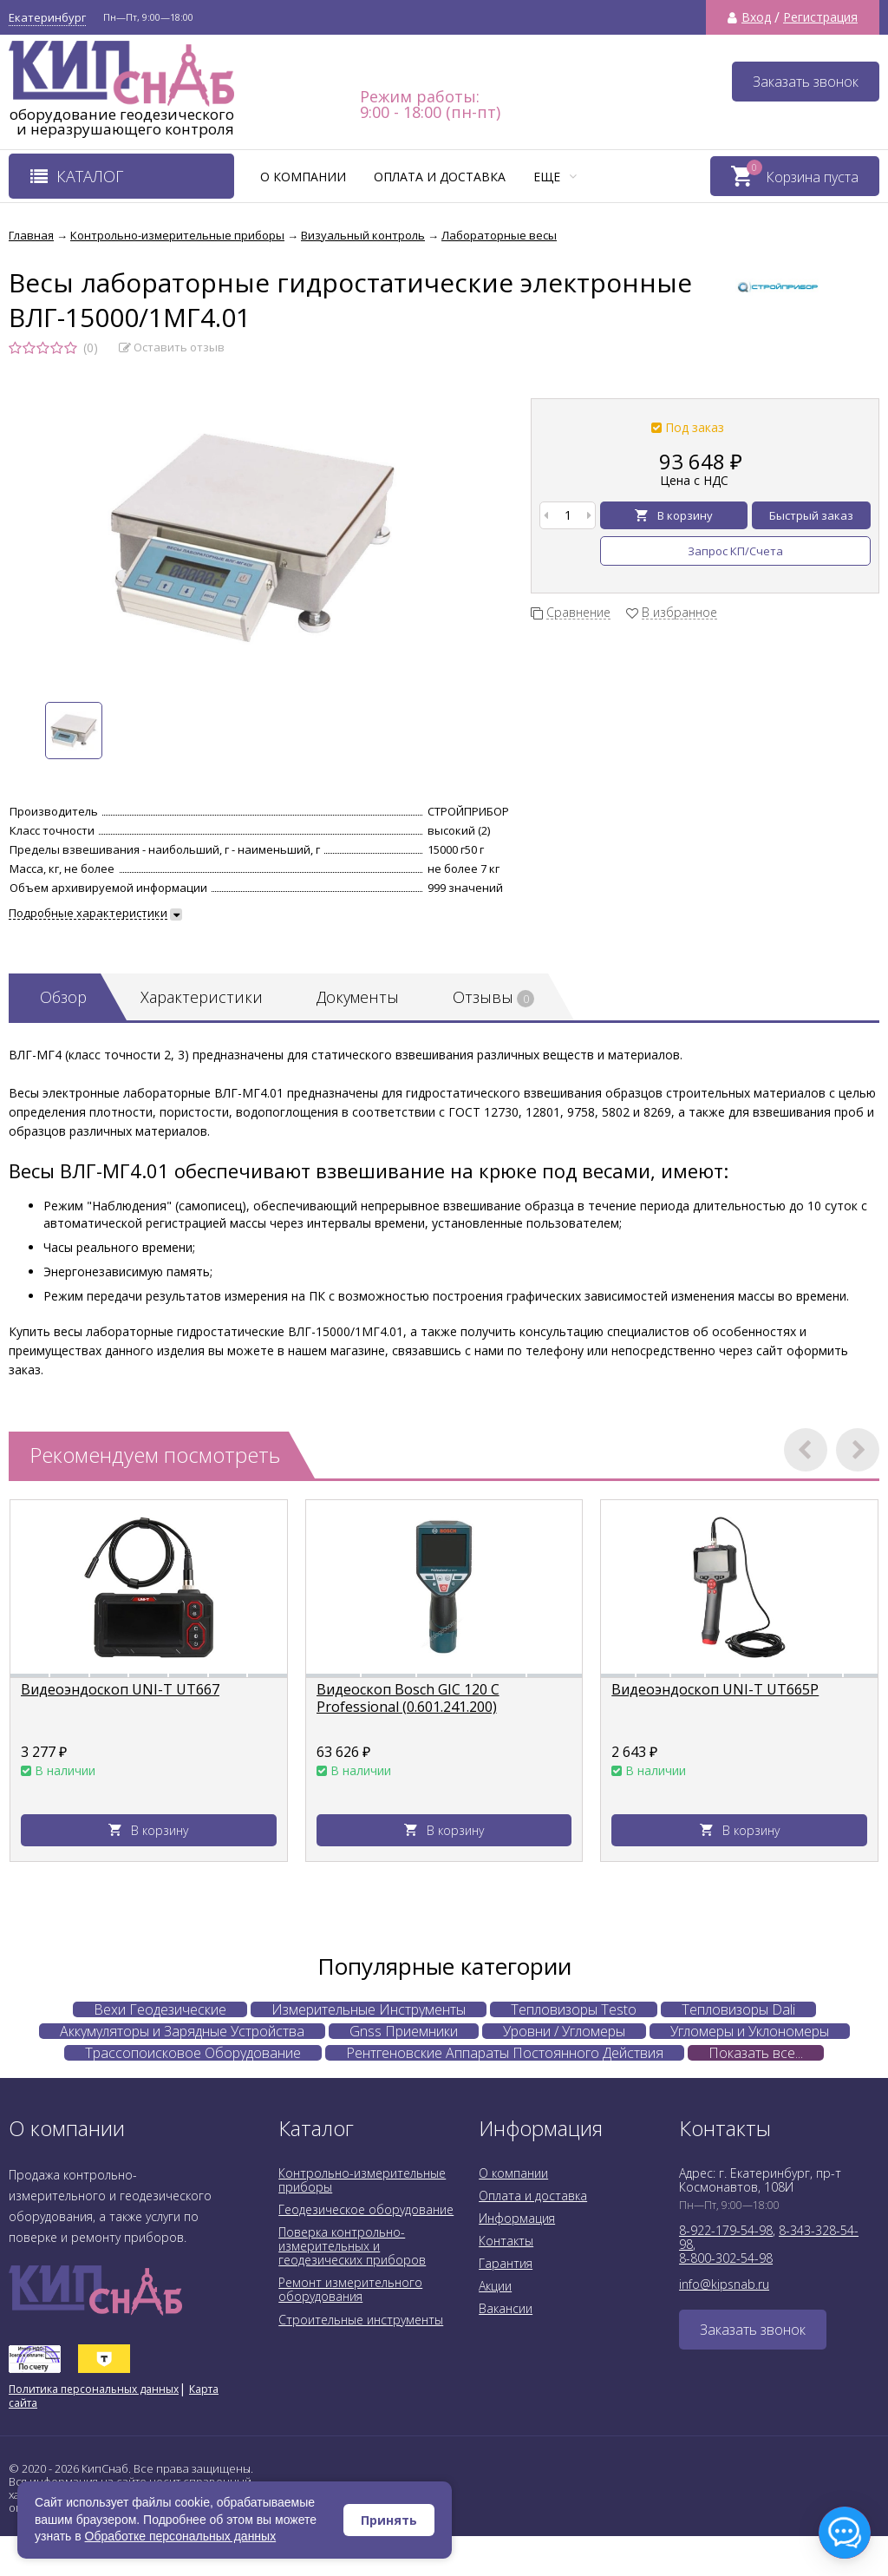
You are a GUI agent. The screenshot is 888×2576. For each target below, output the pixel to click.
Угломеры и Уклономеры (749, 2031)
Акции (495, 2286)
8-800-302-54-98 (726, 2258)
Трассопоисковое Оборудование (193, 2053)
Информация (517, 2218)
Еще (555, 176)
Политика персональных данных (94, 2389)
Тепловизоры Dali (738, 2009)
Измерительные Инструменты (368, 2009)
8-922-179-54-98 (726, 2230)
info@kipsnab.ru (724, 2284)
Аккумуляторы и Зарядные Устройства (182, 2031)
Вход (756, 17)
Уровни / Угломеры (564, 2031)
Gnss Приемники (403, 2031)
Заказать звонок (806, 81)
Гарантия (505, 2263)
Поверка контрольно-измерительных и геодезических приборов (352, 2246)
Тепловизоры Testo (574, 2009)
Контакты (506, 2240)
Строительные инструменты (360, 2319)
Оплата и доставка (440, 176)
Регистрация (820, 17)
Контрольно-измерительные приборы (362, 2180)
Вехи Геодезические (160, 2009)
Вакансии (505, 2308)
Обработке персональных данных (181, 2536)
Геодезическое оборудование (366, 2209)
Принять (389, 2520)
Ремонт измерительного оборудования (350, 2289)
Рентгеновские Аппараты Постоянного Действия (504, 2053)
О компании (303, 176)
